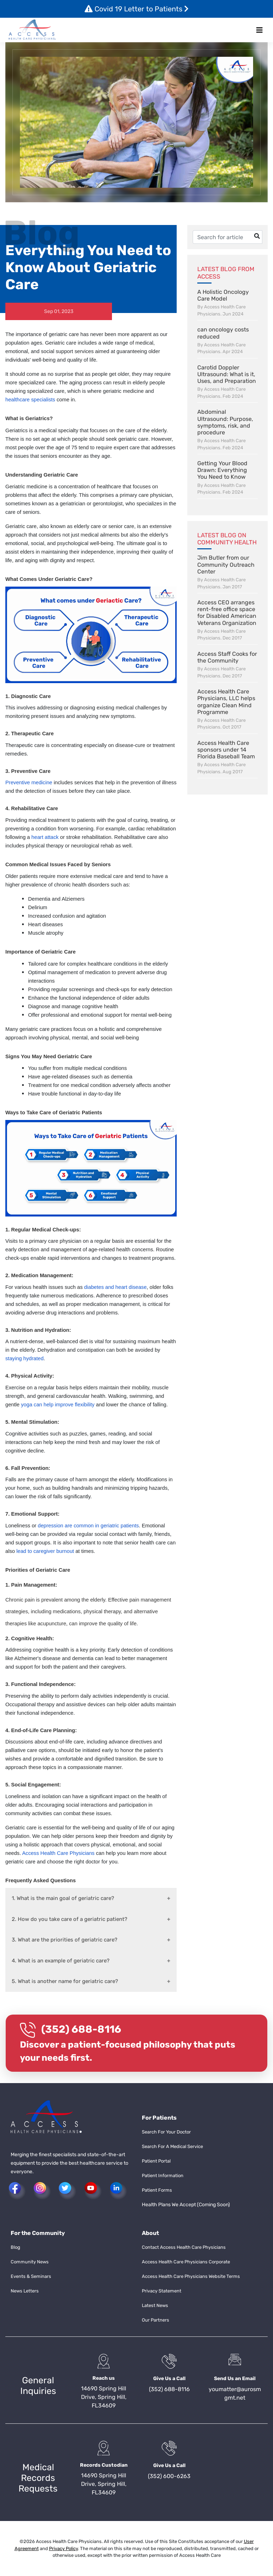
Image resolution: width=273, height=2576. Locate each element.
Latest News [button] (155, 2305)
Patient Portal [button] (156, 2161)
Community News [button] (30, 2261)
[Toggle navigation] (259, 30)
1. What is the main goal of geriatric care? (63, 1898)
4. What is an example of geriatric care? (60, 1960)
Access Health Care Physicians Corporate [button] (186, 2261)
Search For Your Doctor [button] (166, 2132)
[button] (32, 30)
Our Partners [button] (155, 2320)
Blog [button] (15, 2247)
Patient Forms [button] (157, 2190)
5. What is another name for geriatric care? (65, 1981)
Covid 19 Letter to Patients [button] (137, 9)
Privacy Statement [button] (161, 2291)
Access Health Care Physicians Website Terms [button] (191, 2276)
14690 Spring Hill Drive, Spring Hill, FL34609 (104, 2397)
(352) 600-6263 (169, 2476)
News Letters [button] (25, 2291)
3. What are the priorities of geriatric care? (64, 1940)
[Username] (227, 237)
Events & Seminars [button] (31, 2276)
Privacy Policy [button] (63, 2548)
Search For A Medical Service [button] (172, 2146)
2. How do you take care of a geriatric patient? (69, 1919)
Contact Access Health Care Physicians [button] (184, 2247)
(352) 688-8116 (81, 2029)
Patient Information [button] (162, 2175)
